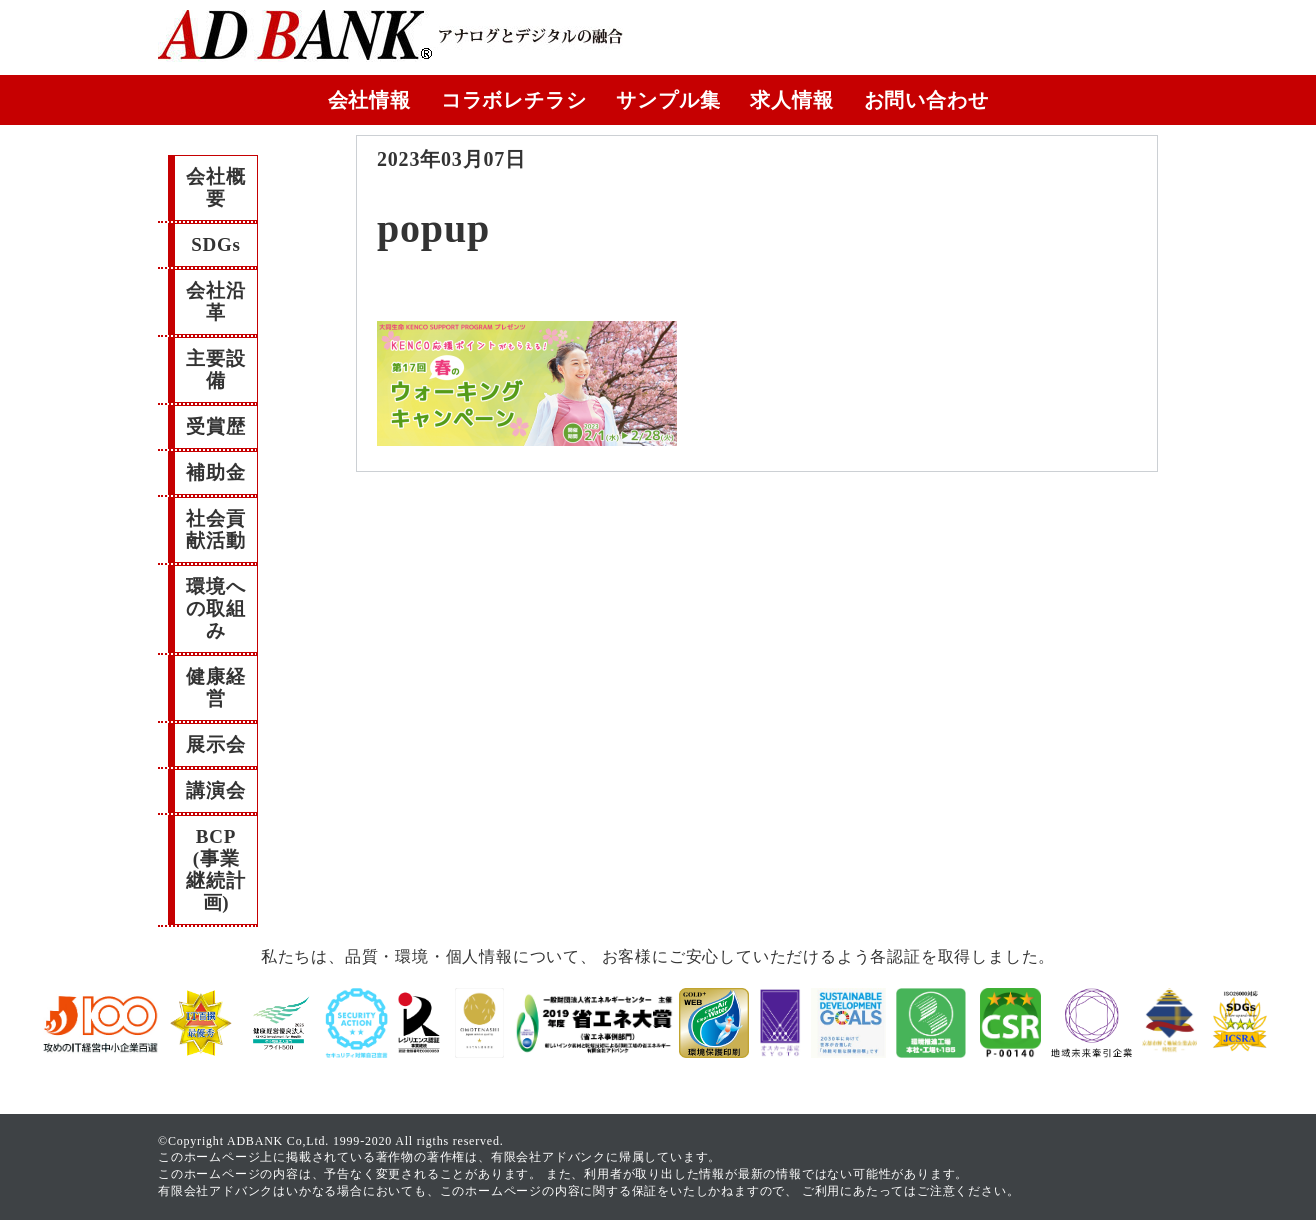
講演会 (215, 790)
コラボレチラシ (514, 100)
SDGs (216, 244)
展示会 (215, 744)
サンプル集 (668, 100)
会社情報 (369, 100)
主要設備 (215, 369)
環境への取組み (215, 608)
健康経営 (215, 687)
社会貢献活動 (215, 529)
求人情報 (791, 100)
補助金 (215, 472)
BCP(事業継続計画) (215, 869)
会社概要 (215, 187)
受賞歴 (215, 426)
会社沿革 (215, 301)
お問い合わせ (926, 100)
